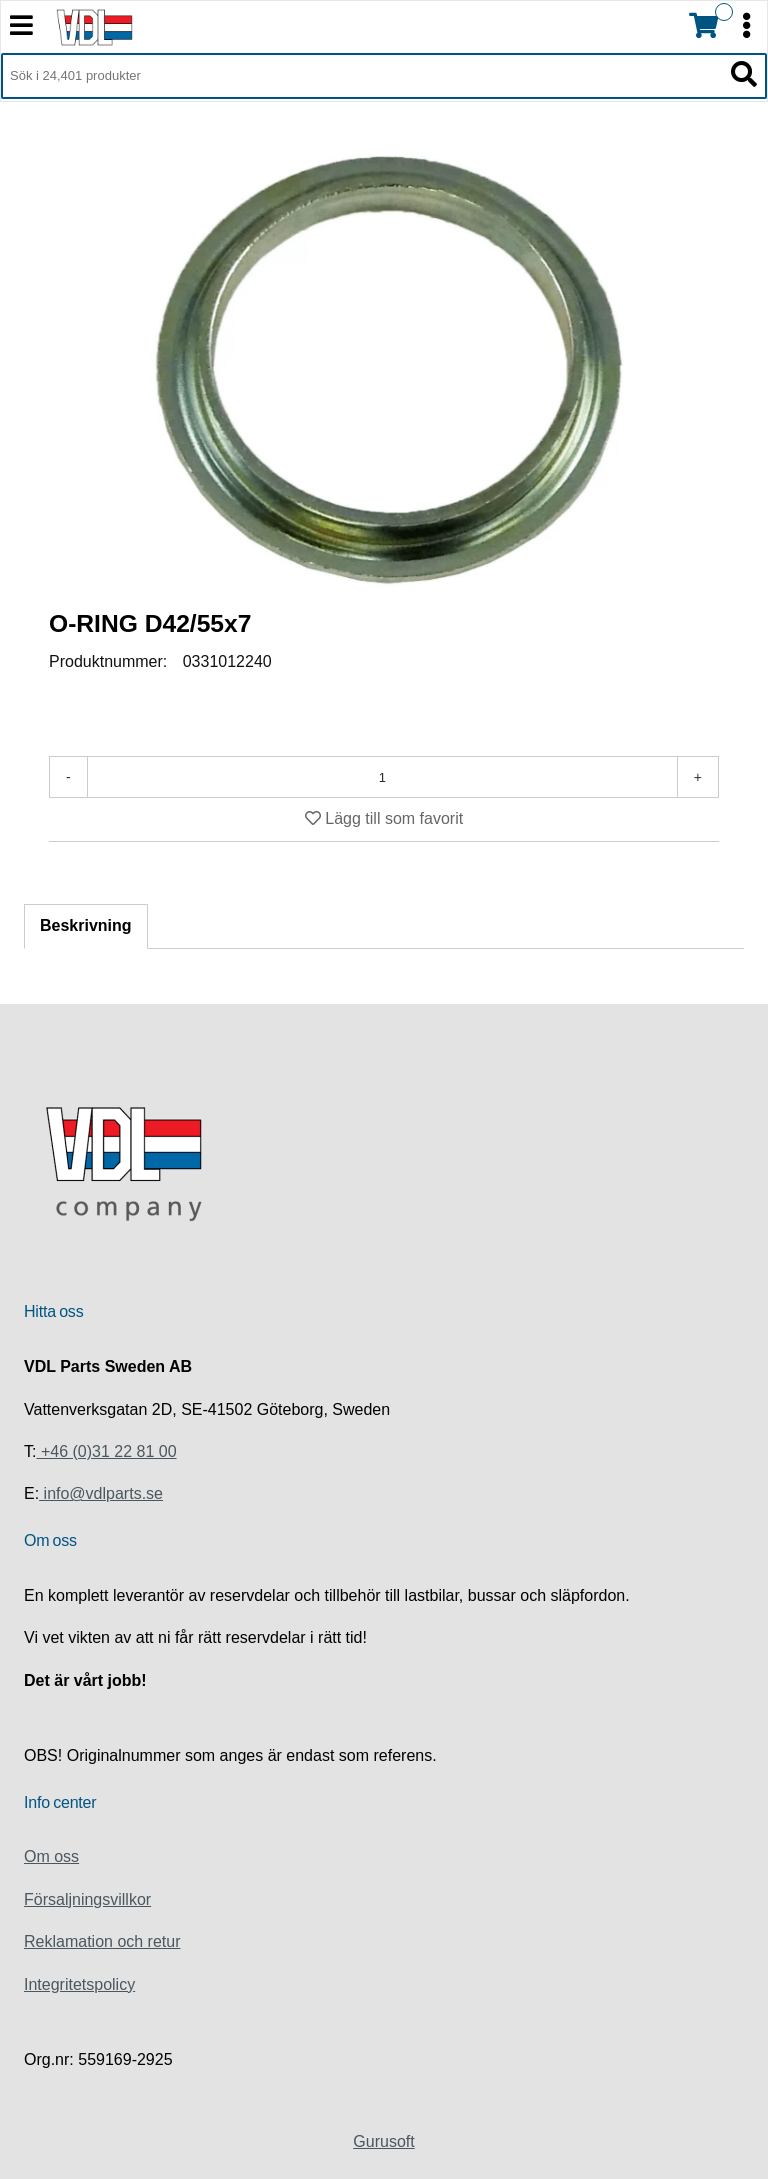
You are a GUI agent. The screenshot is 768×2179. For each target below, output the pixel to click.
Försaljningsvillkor (87, 1899)
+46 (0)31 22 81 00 (106, 1451)
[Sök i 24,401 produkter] (361, 76)
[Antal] (382, 777)
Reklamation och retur (102, 1941)
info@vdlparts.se (101, 1493)
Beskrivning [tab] (86, 925)
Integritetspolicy (79, 1984)
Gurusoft (383, 2141)
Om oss (51, 1856)
